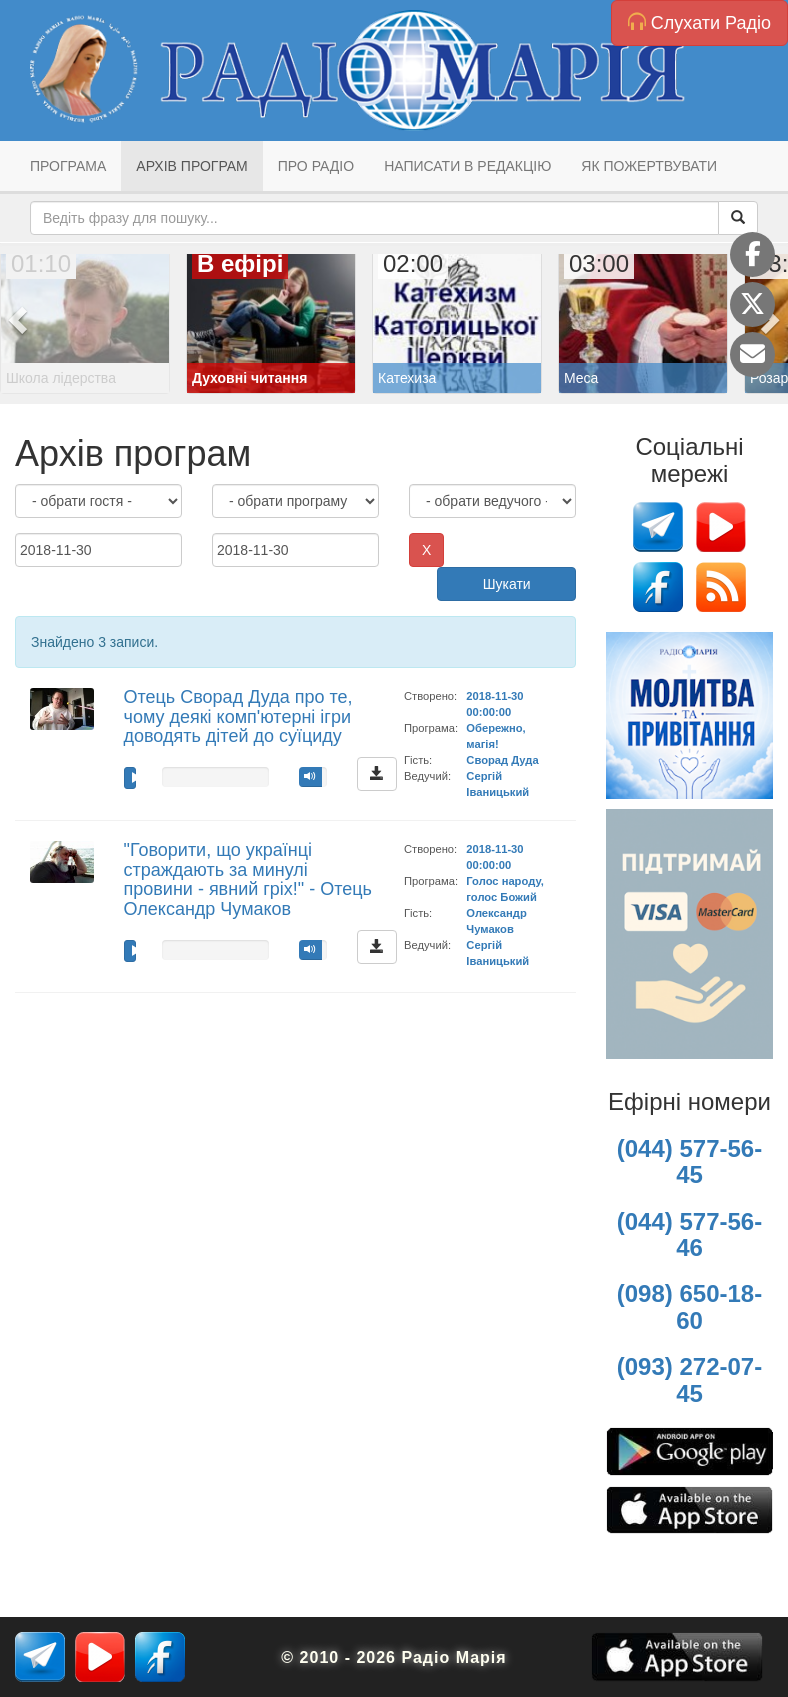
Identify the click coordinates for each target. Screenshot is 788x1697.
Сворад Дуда (502, 760)
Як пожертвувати (649, 166)
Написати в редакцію (467, 166)
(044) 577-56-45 (689, 1161)
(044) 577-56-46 (689, 1234)
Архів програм (191, 166)
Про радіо (316, 166)
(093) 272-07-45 (689, 1379)
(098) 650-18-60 (689, 1306)
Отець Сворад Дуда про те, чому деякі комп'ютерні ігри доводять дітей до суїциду (238, 717)
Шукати (507, 584)
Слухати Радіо (699, 22)
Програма (68, 166)
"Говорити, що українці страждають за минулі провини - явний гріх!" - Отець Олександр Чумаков (248, 879)
